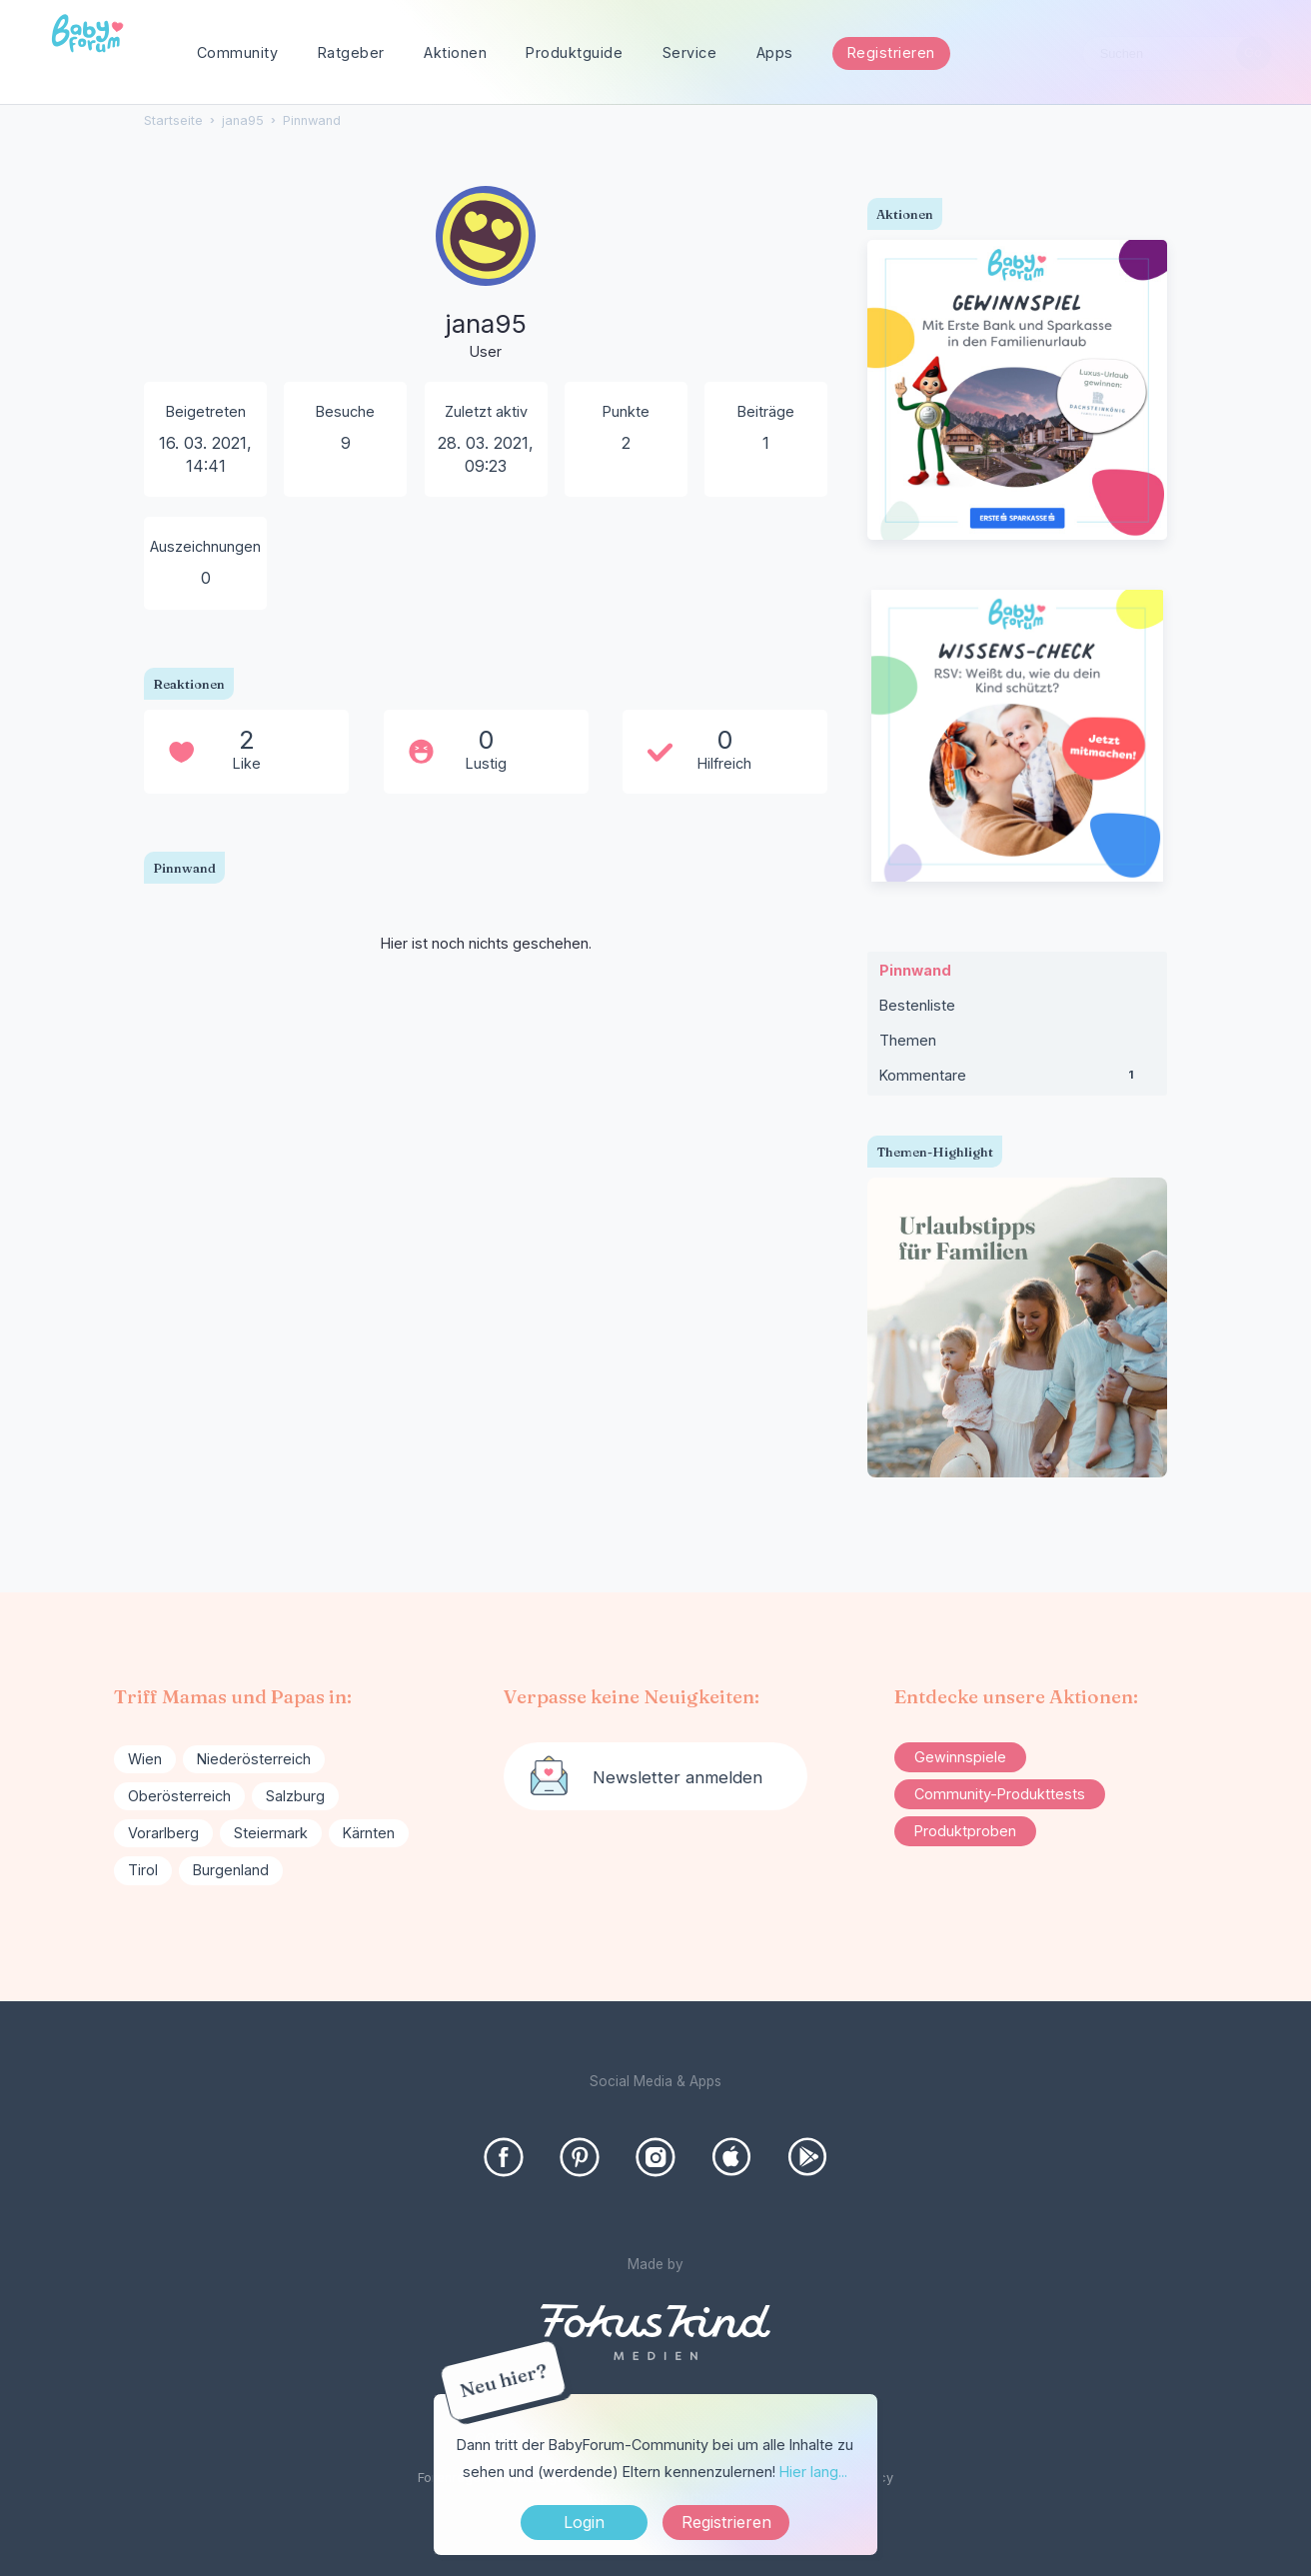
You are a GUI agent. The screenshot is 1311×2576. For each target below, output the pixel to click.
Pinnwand (915, 970)
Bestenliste (917, 1005)
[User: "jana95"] (486, 275)
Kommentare (1017, 1080)
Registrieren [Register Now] (726, 2522)
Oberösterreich (179, 1795)
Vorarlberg (163, 1832)
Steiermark (271, 1832)
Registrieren (891, 52)
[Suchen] (1253, 53)
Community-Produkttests (999, 1793)
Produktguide (574, 52)
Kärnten (369, 1832)
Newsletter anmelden (677, 1777)
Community (238, 52)
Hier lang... (813, 2471)
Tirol (143, 1869)
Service (689, 52)
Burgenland (231, 1869)
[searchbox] (1177, 53)
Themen (907, 1040)
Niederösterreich (254, 1758)
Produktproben (965, 1830)
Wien (145, 1758)
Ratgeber (351, 52)
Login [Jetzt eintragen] (584, 2522)
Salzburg (295, 1795)
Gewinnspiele (960, 1756)
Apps (774, 52)
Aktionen (455, 52)
